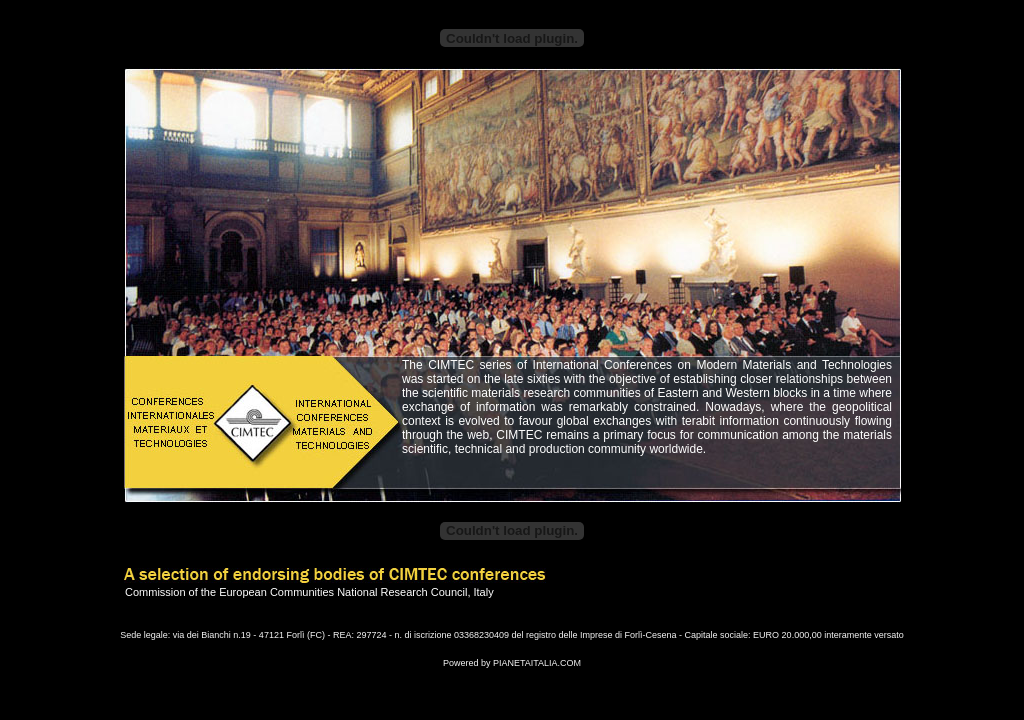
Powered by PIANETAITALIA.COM (512, 663)
